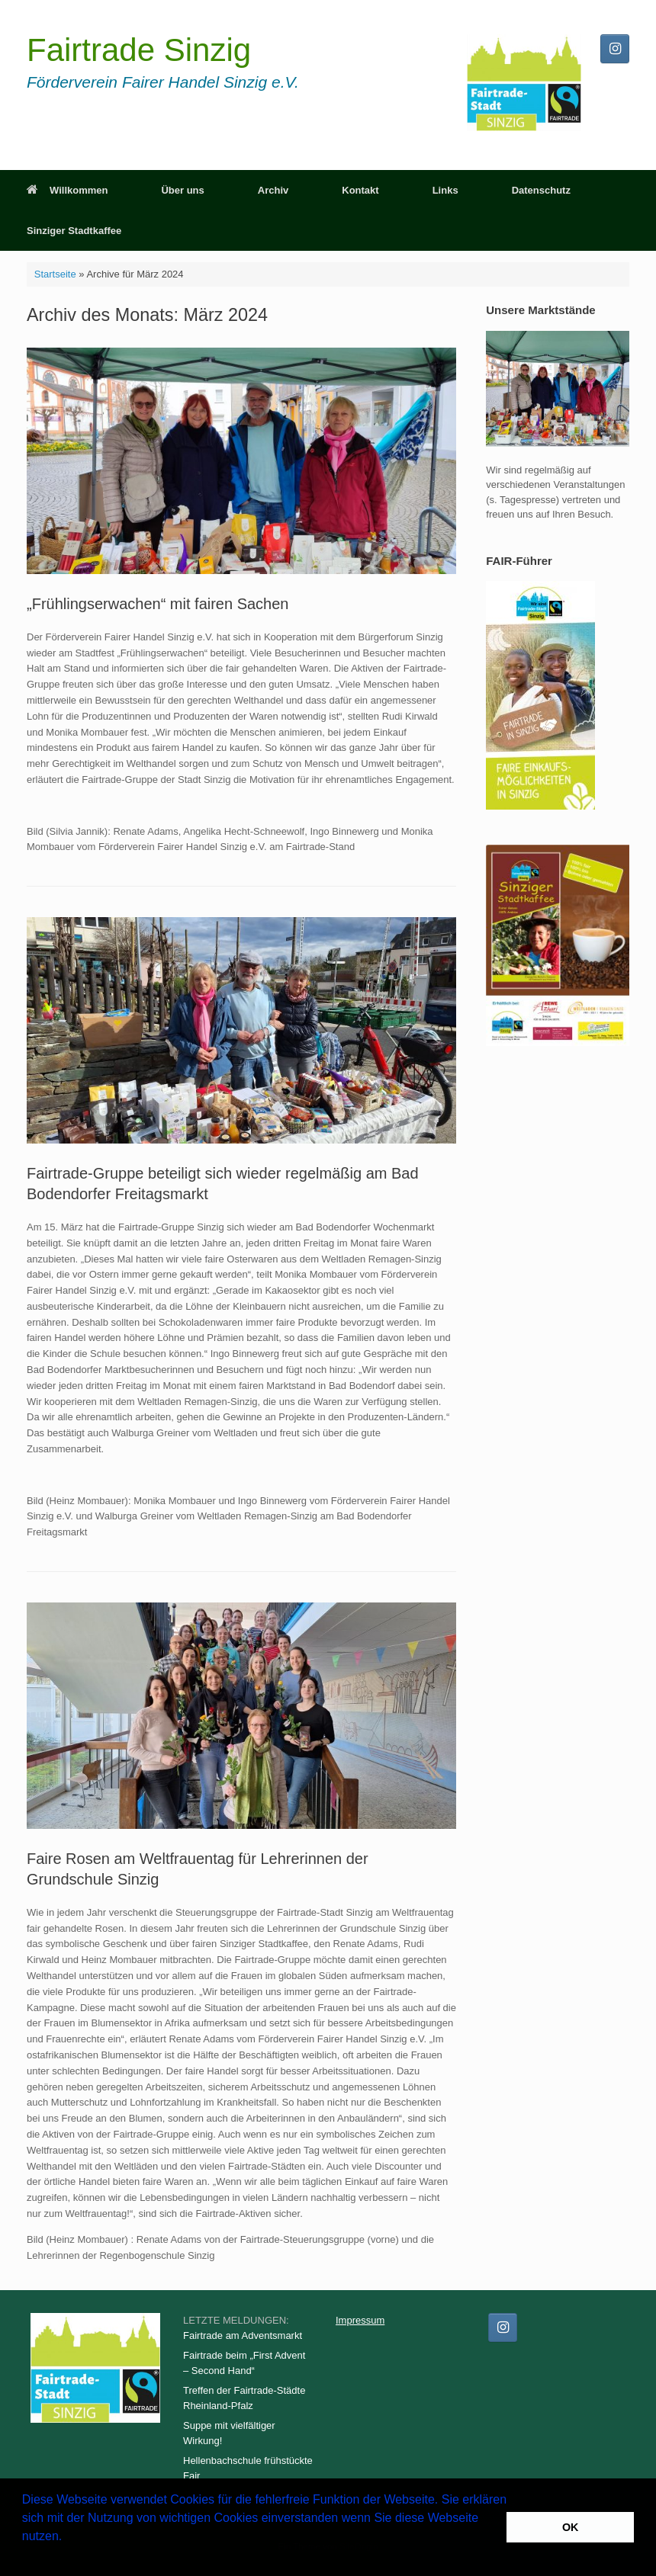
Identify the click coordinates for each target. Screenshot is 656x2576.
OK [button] (570, 2527)
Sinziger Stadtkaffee (74, 230)
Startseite (55, 274)
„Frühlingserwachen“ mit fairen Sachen (158, 603)
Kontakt (360, 190)
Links (445, 190)
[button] (24, 2556)
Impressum (360, 2320)
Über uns (182, 190)
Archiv (273, 190)
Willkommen (67, 190)
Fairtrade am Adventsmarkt (242, 2335)
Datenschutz (541, 190)
